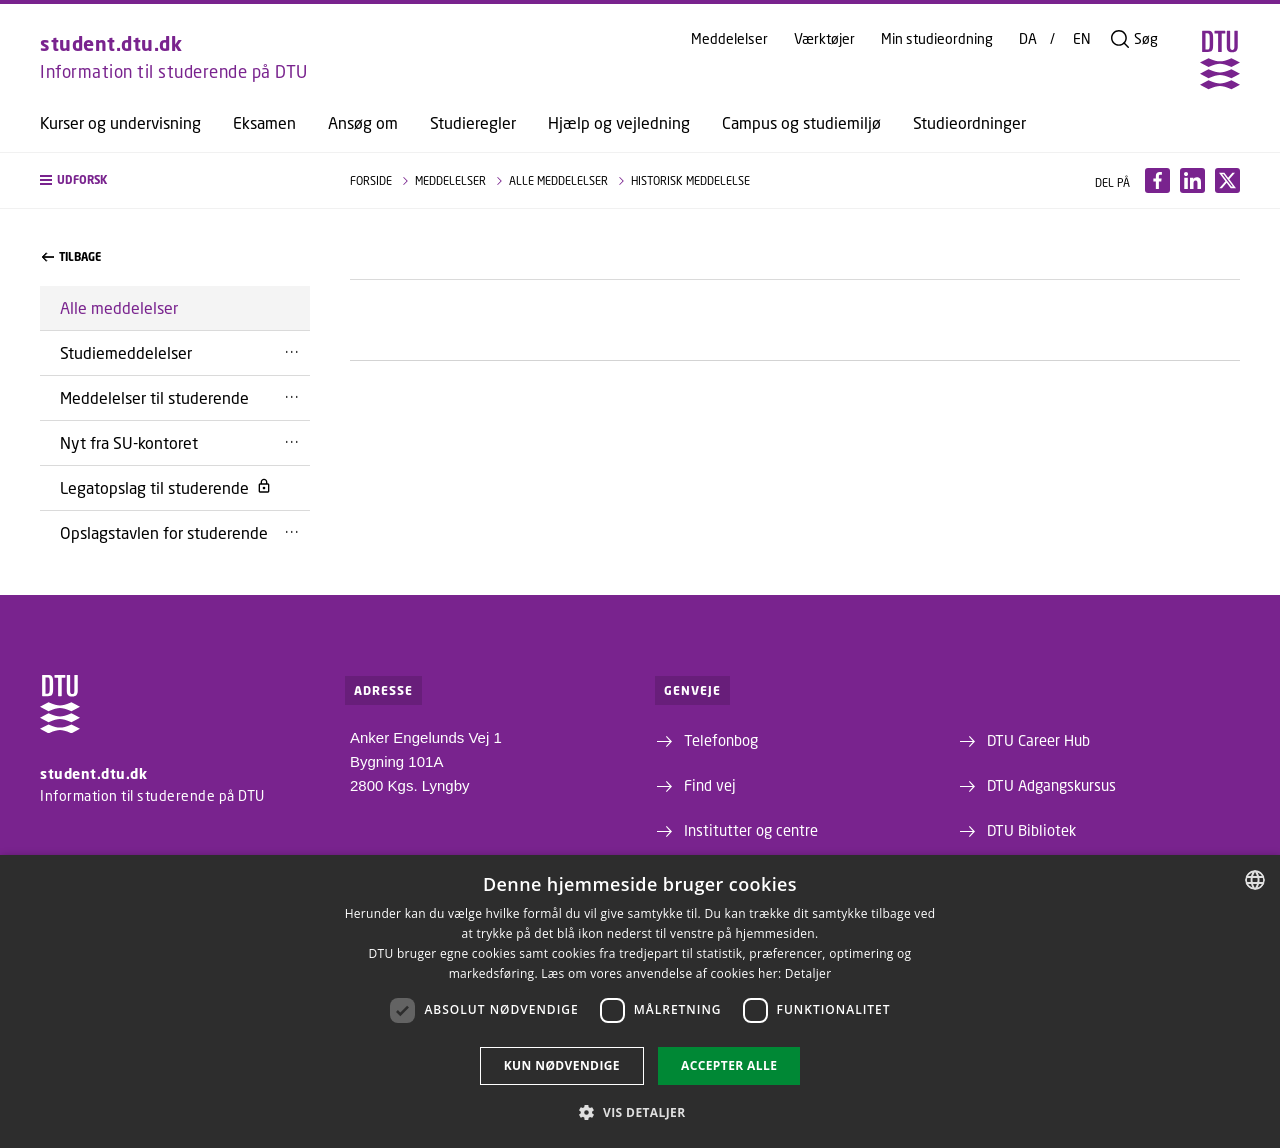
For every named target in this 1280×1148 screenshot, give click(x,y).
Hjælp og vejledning (619, 123)
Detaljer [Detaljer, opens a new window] (808, 973)
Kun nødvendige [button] (562, 1065)
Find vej (710, 785)
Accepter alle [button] (729, 1065)
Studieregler (473, 123)
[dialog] (640, 1001)
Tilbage (71, 257)
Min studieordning (937, 39)
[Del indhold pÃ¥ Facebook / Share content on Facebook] (1157, 180)
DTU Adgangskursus (1051, 785)
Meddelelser (729, 39)
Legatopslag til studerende (166, 487)
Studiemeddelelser (126, 352)
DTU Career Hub (1038, 740)
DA (1028, 39)
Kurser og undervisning (120, 123)
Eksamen (264, 123)
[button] (175, 180)
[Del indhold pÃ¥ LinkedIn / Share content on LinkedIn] (1192, 180)
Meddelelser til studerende (154, 397)
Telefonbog (721, 740)
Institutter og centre (751, 830)
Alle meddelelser (119, 307)
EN (1082, 39)
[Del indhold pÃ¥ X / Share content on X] (1227, 180)
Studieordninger (969, 123)
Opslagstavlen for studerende (164, 532)
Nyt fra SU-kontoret (129, 442)
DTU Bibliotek (1031, 830)
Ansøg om (363, 123)
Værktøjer (824, 39)
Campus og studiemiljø (801, 123)
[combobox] (1255, 880)
